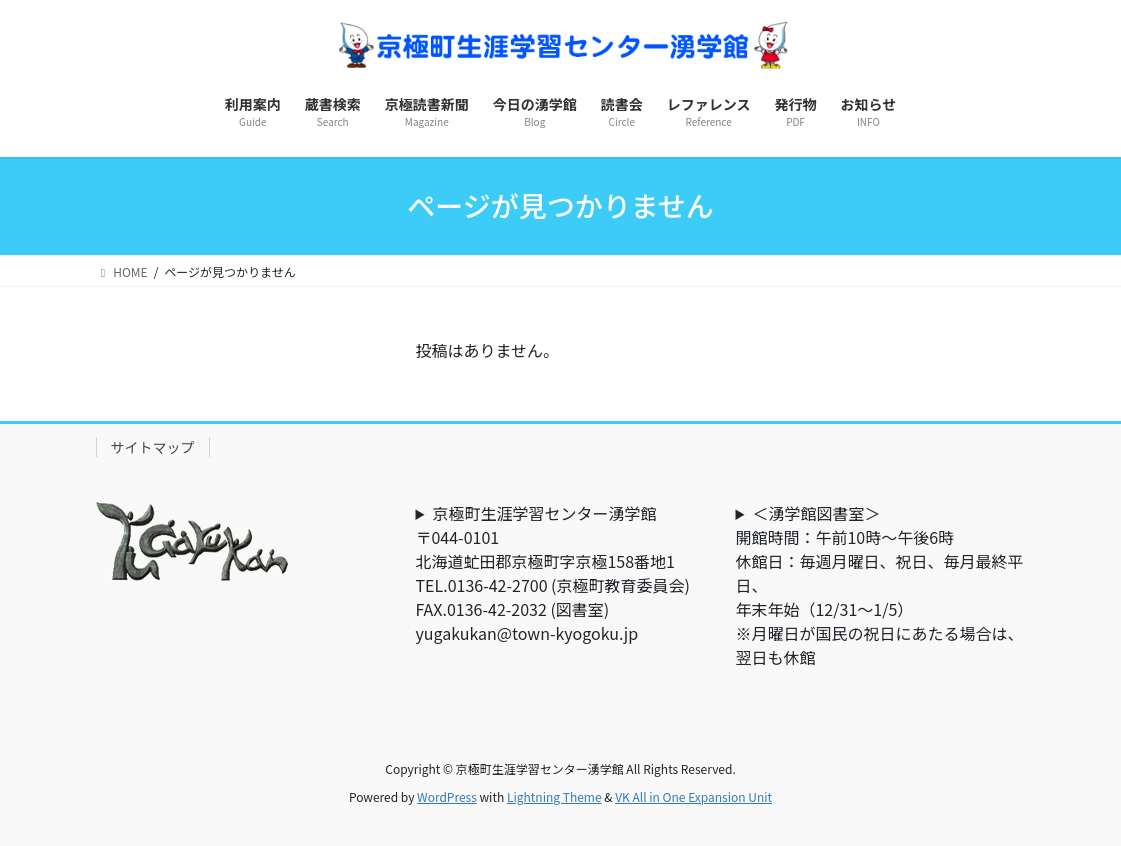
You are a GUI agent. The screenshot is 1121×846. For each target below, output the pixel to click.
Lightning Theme (554, 796)
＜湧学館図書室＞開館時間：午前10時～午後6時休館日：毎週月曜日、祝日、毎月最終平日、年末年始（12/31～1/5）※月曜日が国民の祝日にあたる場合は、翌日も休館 (879, 585)
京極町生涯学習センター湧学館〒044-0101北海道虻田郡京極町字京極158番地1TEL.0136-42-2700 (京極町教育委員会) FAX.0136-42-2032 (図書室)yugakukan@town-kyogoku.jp (560, 573)
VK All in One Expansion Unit (693, 796)
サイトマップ (153, 447)
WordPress (447, 796)
